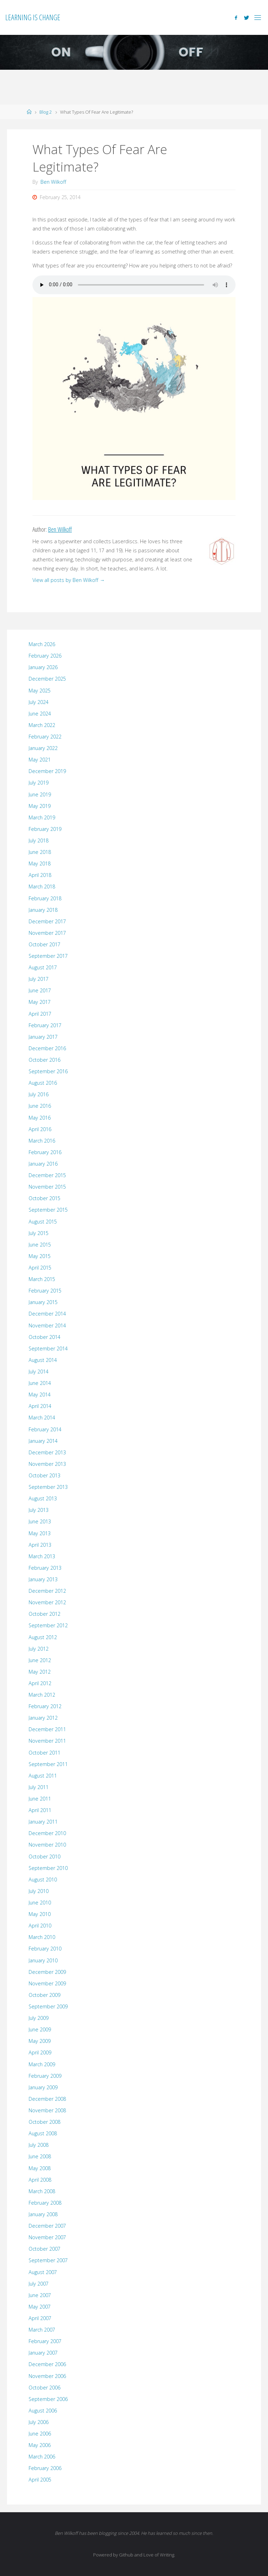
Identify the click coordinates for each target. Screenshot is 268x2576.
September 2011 (48, 1764)
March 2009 (42, 2064)
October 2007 (44, 2248)
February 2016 (45, 1152)
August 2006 (43, 2410)
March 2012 (42, 1694)
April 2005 (40, 2479)
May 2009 (40, 2041)
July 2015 (39, 1233)
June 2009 (40, 2029)
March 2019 (42, 817)
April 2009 (40, 2052)
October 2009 (44, 1995)
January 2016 (43, 1163)
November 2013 (47, 1464)
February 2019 (45, 829)
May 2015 (40, 1256)
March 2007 (42, 2329)
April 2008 (40, 2179)
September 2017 (48, 956)
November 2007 (47, 2237)
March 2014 (42, 1417)
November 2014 (47, 1325)
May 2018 (40, 863)
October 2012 (44, 1614)
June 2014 (40, 1383)
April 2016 (40, 1129)
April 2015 (40, 1267)
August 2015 (43, 1221)
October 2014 (44, 1337)
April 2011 (40, 1810)
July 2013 (39, 1510)
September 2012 (48, 1625)
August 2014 (43, 1360)
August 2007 (43, 2272)
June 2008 (40, 2156)
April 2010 (40, 1925)
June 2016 (40, 1106)
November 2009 (47, 1983)
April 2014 (40, 1406)
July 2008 (39, 2145)
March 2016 (42, 1140)
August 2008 (43, 2133)
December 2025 (47, 678)
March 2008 (42, 2191)
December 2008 (47, 2099)
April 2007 (40, 2318)
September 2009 (48, 2006)
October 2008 (44, 2122)
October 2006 (44, 2387)
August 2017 (43, 967)
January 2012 (43, 1717)
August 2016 (43, 1082)
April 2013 (40, 1544)
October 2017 (44, 944)
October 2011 (44, 1752)
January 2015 (43, 1302)
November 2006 (47, 2376)
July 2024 (39, 702)
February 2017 (45, 1025)
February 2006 (45, 2468)
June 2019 (40, 794)
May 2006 (40, 2445)
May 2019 (40, 806)
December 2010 (47, 1833)
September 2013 (48, 1487)
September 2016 (48, 1071)
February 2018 (45, 898)
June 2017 (40, 990)
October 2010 (44, 1856)
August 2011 (43, 1775)
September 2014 (48, 1348)
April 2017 (40, 1013)
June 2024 (40, 713)
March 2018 (42, 886)
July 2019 (39, 782)
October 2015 (44, 1198)
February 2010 (45, 1948)
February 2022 (45, 736)
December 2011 (47, 1729)
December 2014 (47, 1313)
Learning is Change (32, 17)
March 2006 (42, 2456)
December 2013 (47, 1452)
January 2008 (43, 2214)
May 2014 (40, 1394)
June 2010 (40, 1902)
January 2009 (43, 2087)
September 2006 (48, 2399)
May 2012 (40, 1671)
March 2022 (42, 725)
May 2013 (40, 1533)
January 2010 (43, 1960)
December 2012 (47, 1591)
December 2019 (47, 771)
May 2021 (40, 759)
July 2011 (39, 1787)
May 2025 (40, 690)
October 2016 (44, 1059)
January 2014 (43, 1441)
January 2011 (43, 1821)
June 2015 (40, 1244)
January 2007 (43, 2352)
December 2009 (47, 1972)
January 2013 (43, 1579)
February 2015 (45, 1290)
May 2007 (40, 2306)
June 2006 (40, 2433)
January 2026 (43, 667)
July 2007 (39, 2283)
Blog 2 (45, 112)
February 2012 (45, 1706)
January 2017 (43, 1036)
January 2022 (43, 748)
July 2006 (39, 2422)
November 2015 (47, 1186)
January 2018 (43, 910)
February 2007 (45, 2341)
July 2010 (39, 1891)
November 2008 (47, 2110)
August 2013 (43, 1498)
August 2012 (43, 1637)
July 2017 (39, 979)
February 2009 (45, 2076)
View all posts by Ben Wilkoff (68, 580)
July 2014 (39, 1371)
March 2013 (42, 1556)
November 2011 (47, 1740)
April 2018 (40, 875)
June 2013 (40, 1521)
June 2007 (40, 2295)
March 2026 (42, 644)
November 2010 (47, 1844)
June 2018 (40, 852)
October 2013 (44, 1475)
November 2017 (47, 933)
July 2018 (39, 840)
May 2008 (40, 2168)
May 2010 (40, 1914)
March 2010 (42, 1937)
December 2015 (47, 1175)
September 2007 (48, 2260)
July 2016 (39, 1094)
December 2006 (47, 2364)
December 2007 (47, 2225)
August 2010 (43, 1879)
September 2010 (48, 1868)
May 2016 (40, 1117)
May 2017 (40, 1002)
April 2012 (40, 1683)
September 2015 (48, 1209)
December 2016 (47, 1048)
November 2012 (47, 1602)
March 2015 (42, 1279)
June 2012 (40, 1660)
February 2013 (45, 1567)
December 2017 (47, 921)
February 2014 (45, 1429)
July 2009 (39, 2018)
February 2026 (45, 655)
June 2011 (40, 1798)
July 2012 (39, 1648)
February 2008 (45, 2202)
